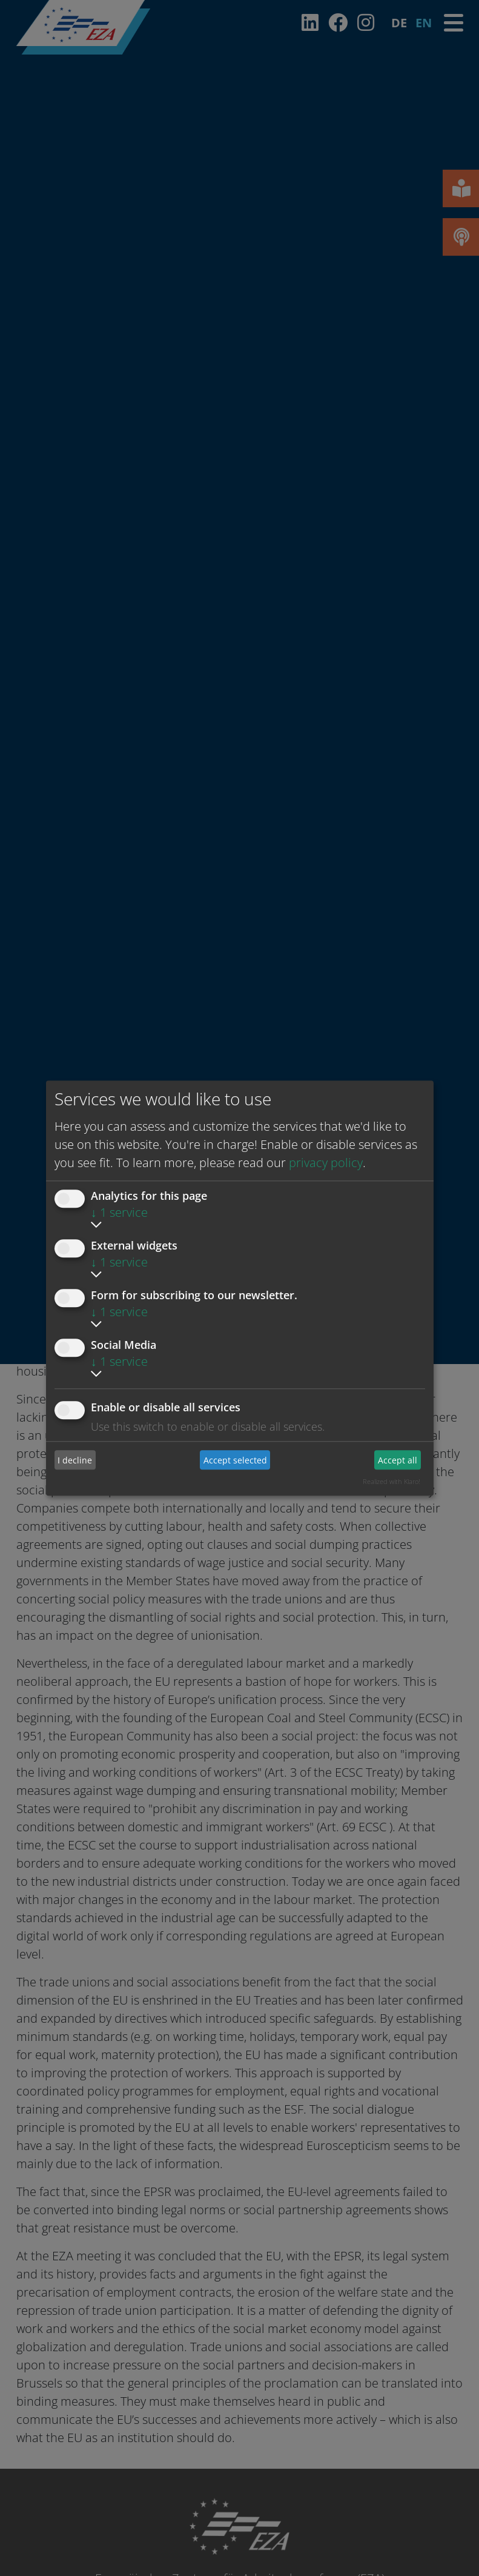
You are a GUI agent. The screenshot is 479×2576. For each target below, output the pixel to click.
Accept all (397, 1460)
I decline (75, 1460)
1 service (119, 1212)
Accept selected (235, 1460)
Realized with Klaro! (391, 1481)
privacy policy (326, 1162)
